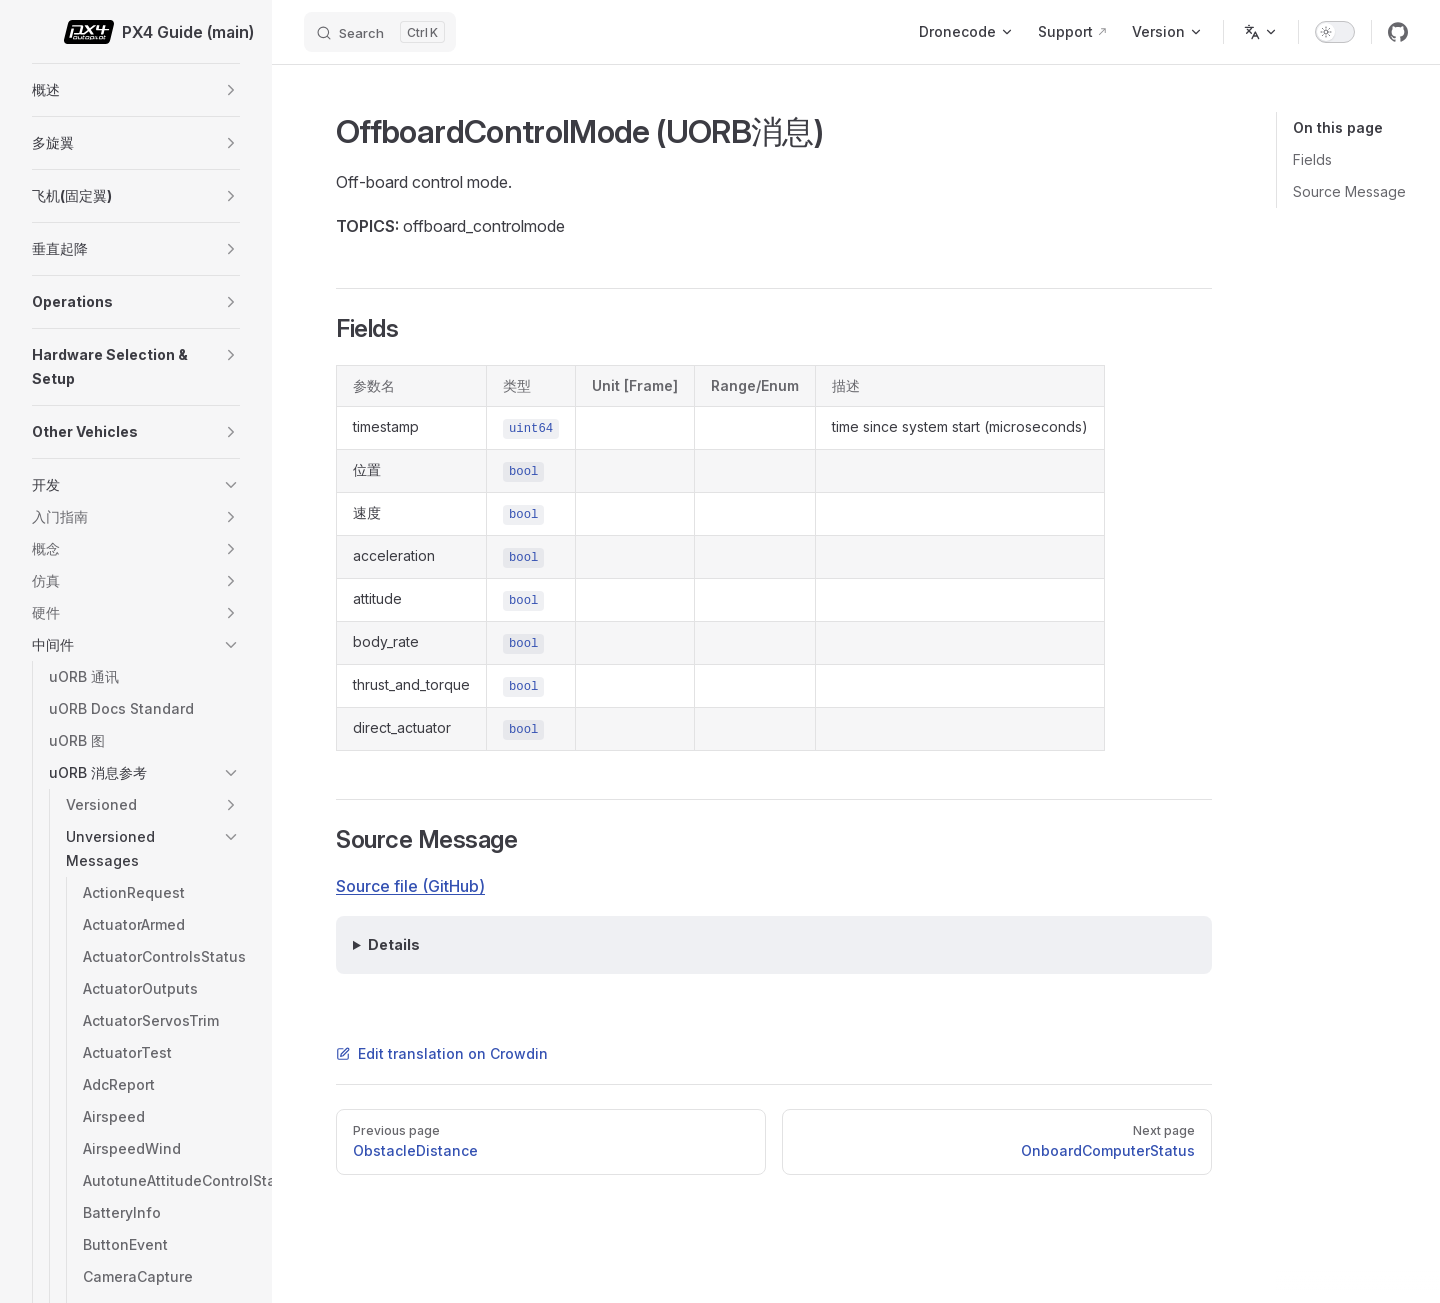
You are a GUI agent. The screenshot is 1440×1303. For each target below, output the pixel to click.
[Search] (380, 32)
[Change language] (1261, 32)
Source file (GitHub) (410, 886)
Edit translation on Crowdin (442, 1053)
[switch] (1335, 32)
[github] (1398, 32)
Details (394, 944)
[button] (231, 90)
